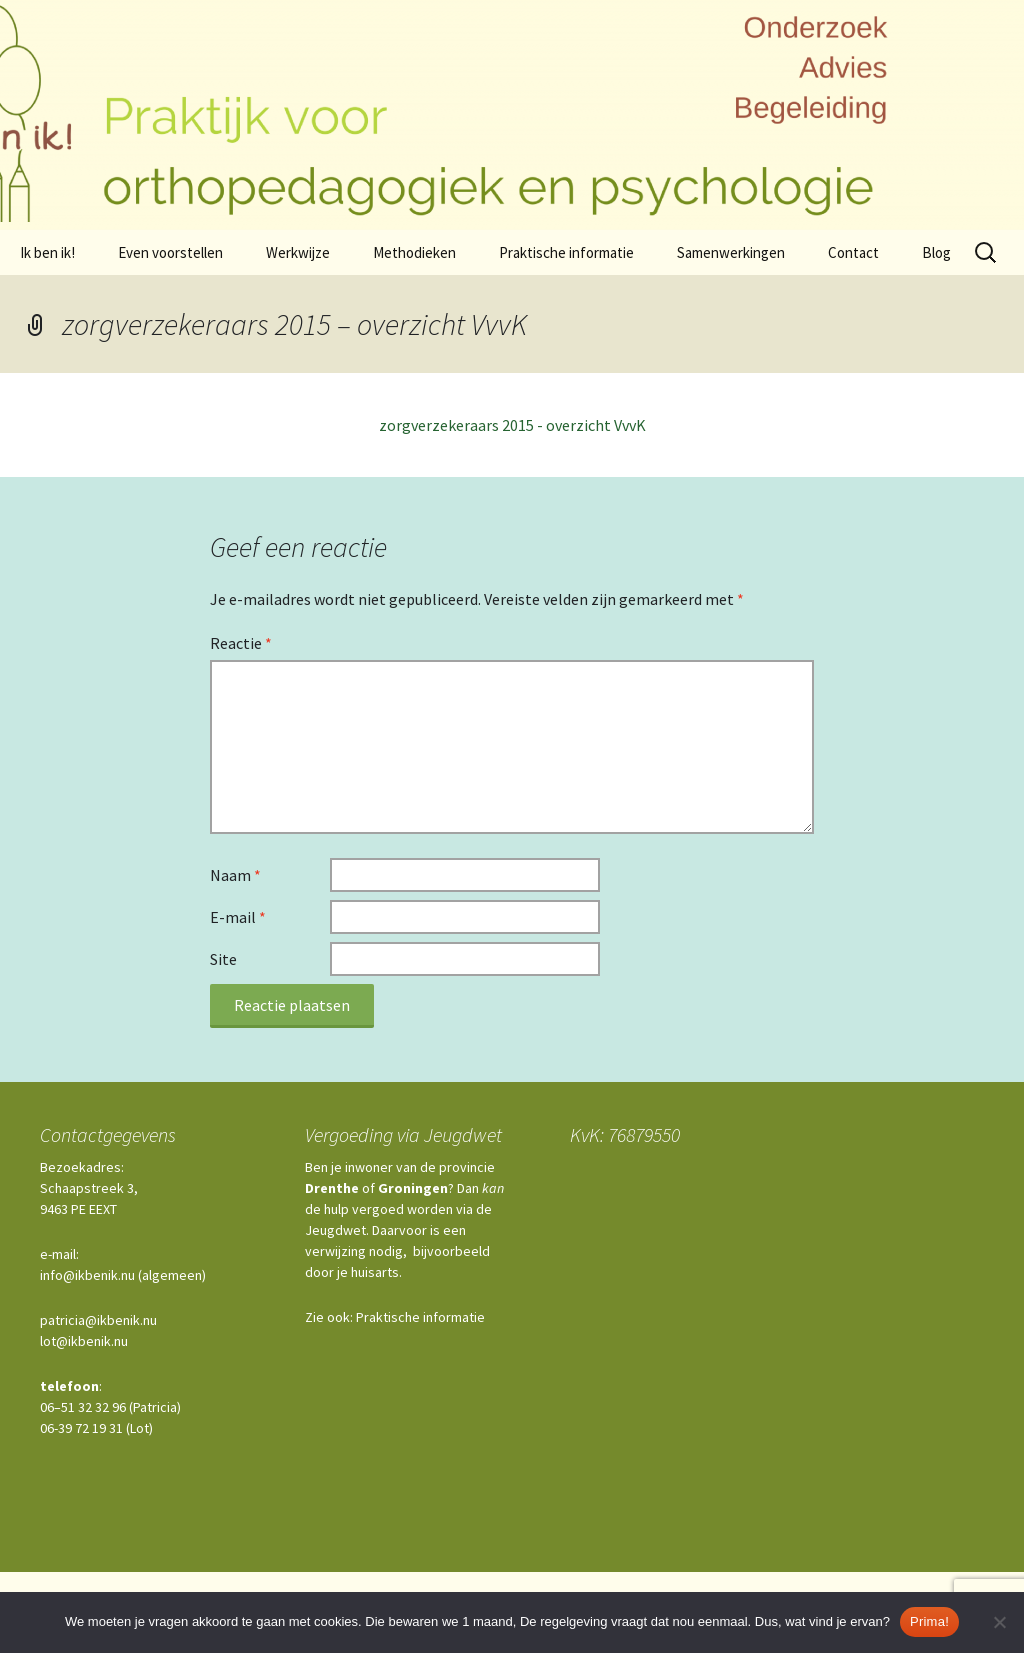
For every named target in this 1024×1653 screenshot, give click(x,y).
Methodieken (414, 252)
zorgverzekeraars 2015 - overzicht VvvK (512, 425)
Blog (936, 252)
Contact (853, 252)
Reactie (241, 643)
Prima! (929, 1621)
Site (223, 959)
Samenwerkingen (731, 252)
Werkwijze (298, 252)
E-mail (238, 917)
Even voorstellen (170, 252)
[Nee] (999, 1622)
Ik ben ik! (47, 252)
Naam (235, 875)
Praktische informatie (566, 252)
